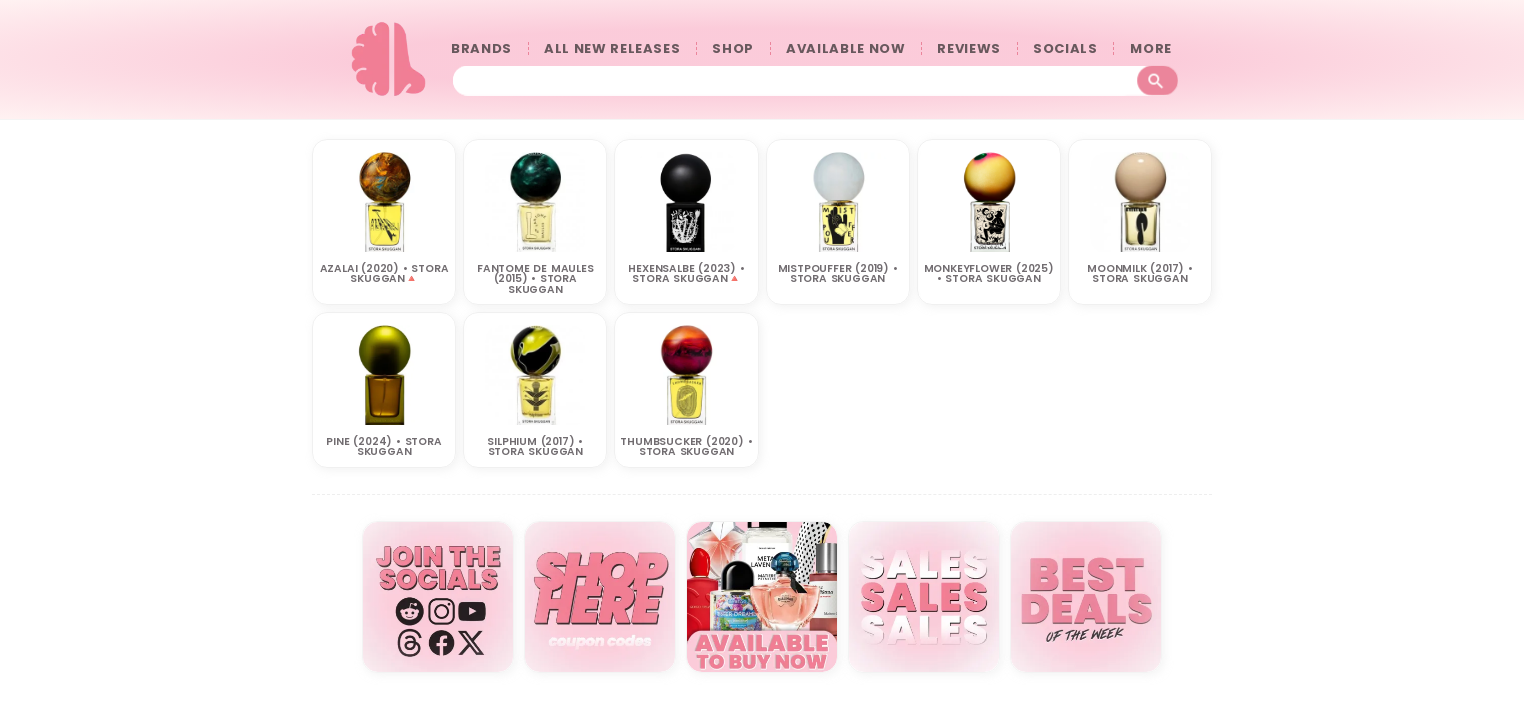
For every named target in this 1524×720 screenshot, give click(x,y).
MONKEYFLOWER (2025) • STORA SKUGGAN (989, 273)
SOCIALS (1065, 48)
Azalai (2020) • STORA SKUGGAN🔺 (384, 273)
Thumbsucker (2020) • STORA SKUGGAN (686, 446)
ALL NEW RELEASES (612, 48)
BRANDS (481, 48)
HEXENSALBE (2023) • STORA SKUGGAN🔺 (686, 273)
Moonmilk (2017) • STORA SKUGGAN (1140, 273)
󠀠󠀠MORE (1156, 48)
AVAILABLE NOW (845, 48)
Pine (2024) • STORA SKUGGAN (383, 446)
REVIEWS (969, 48)
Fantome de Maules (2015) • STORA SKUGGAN (535, 278)
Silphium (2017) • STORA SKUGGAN (535, 446)
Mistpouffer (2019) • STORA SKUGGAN (838, 273)
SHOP (733, 48)
